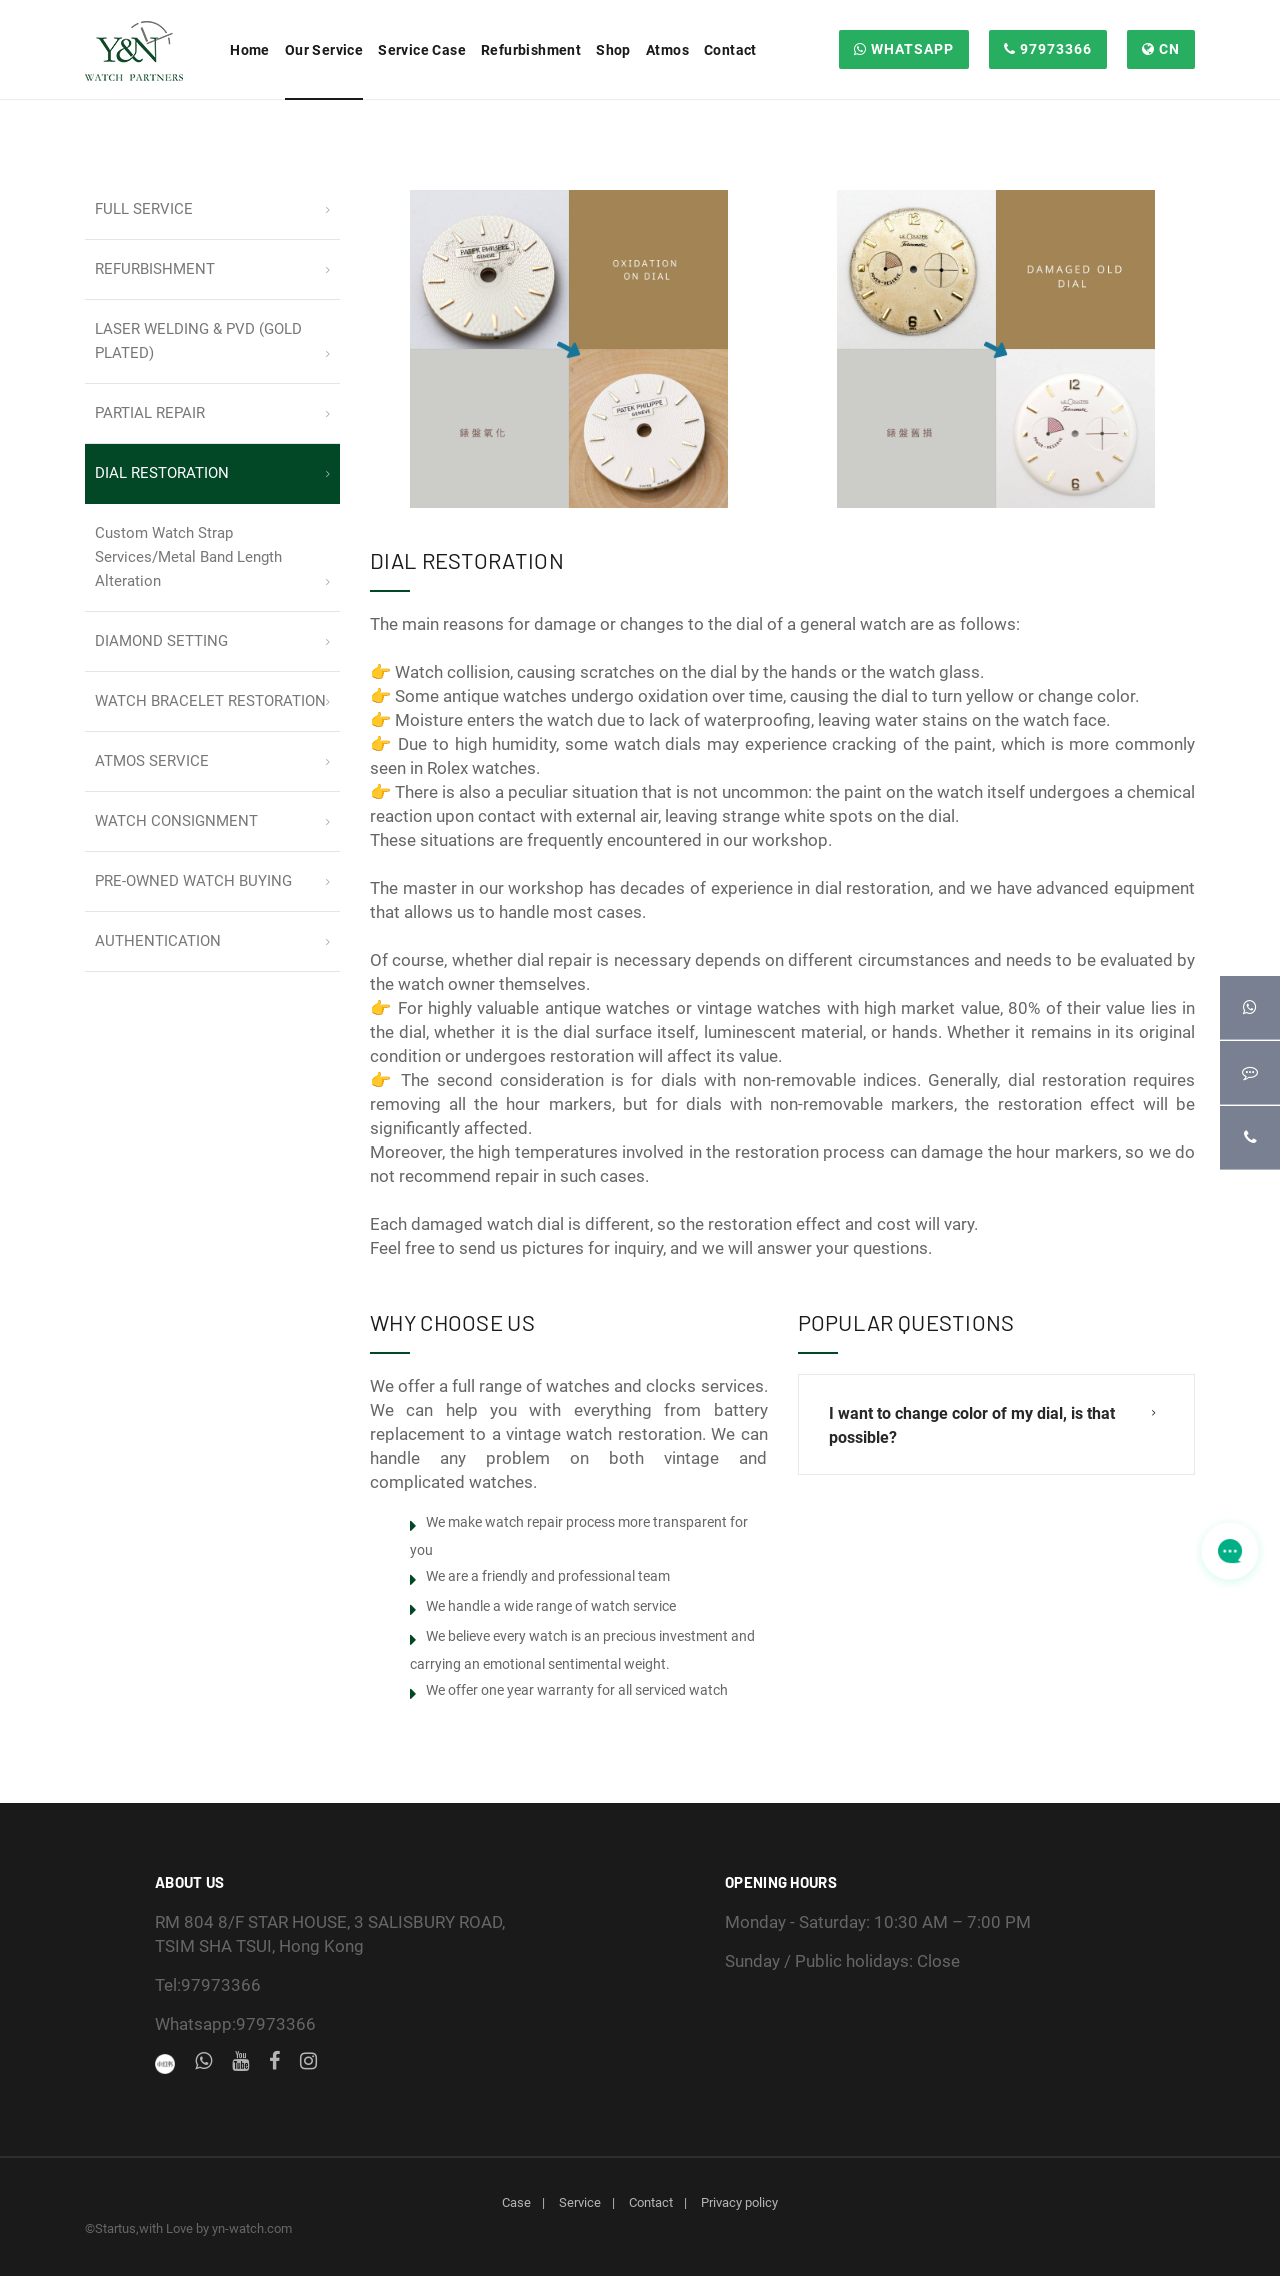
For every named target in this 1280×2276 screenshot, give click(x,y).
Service (580, 2202)
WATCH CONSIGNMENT (176, 821)
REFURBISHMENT (155, 269)
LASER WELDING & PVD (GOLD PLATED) (198, 341)
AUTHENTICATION (158, 941)
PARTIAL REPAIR (150, 413)
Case (516, 2202)
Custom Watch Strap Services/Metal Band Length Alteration (188, 557)
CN (1161, 49)
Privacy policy (739, 2202)
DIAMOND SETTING (161, 641)
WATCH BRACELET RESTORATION (210, 701)
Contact (651, 2202)
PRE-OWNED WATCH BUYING (193, 881)
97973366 (1048, 49)
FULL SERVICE (144, 209)
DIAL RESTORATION (162, 473)
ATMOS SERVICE (152, 761)
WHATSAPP (904, 49)
